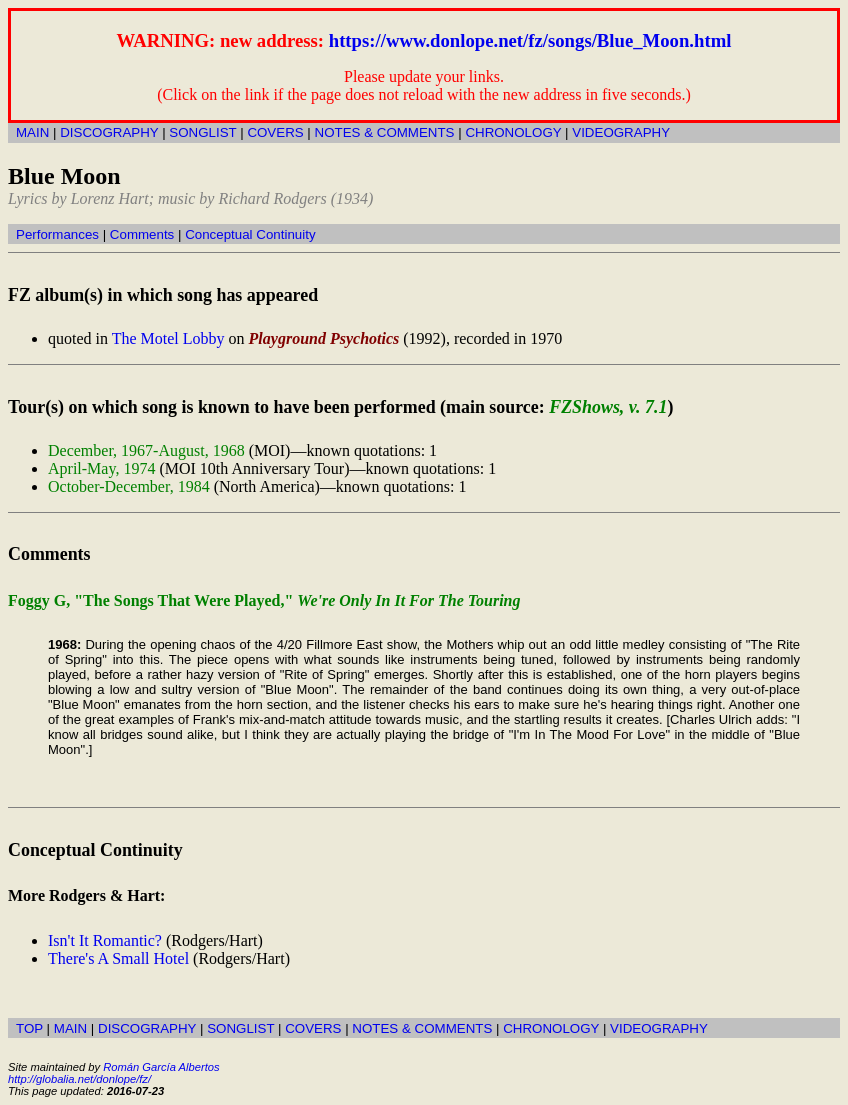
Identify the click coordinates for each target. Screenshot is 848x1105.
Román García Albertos (161, 1067)
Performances (57, 234)
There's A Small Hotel (118, 958)
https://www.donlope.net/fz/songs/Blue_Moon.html (530, 40)
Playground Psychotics (324, 338)
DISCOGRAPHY (109, 132)
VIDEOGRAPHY (621, 132)
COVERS (275, 132)
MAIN (32, 132)
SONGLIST (202, 132)
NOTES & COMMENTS (385, 132)
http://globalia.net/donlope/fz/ (79, 1079)
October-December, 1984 (129, 486)
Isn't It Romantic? (105, 940)
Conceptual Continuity (250, 234)
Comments (142, 234)
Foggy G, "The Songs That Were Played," (264, 600)
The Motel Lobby (168, 338)
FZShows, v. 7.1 (608, 407)
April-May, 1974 (101, 468)
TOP (29, 1028)
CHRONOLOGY (513, 132)
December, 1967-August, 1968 (146, 450)
